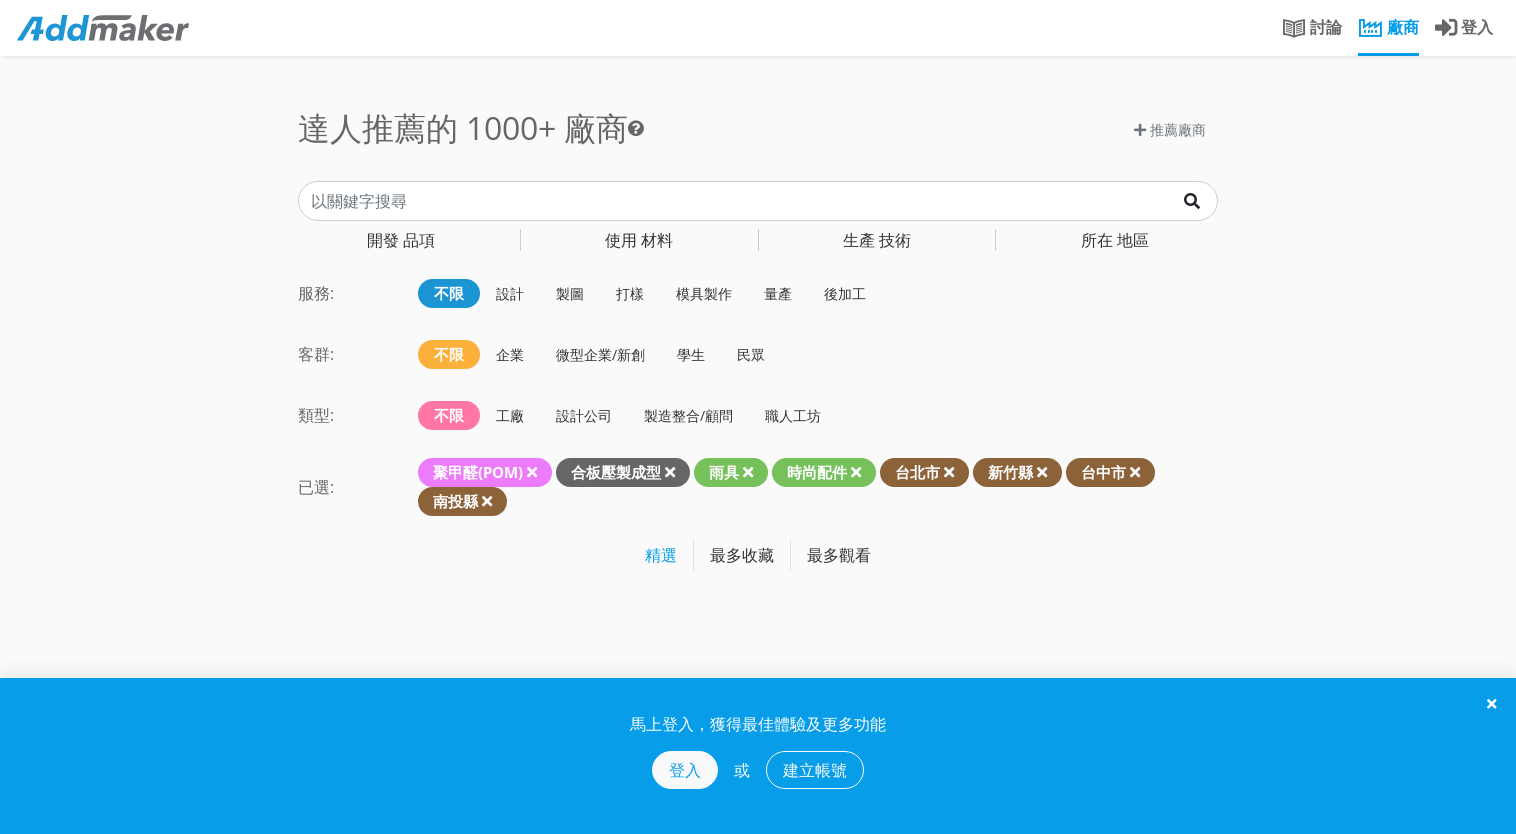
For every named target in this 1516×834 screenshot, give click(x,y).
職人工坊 (793, 415)
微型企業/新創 (600, 354)
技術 (877, 240)
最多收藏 (742, 555)
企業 (510, 354)
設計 (510, 293)
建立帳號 (815, 770)
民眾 (751, 354)
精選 (661, 555)
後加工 (845, 293)
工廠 (510, 415)
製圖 (570, 293)
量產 (778, 293)
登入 (685, 770)
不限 (449, 293)
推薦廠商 (1170, 129)
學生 (691, 354)
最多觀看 (839, 555)
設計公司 (584, 415)
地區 (1115, 240)
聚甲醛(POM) (478, 472)
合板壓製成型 (616, 472)
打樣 (630, 293)
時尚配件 (817, 472)
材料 (639, 240)
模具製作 (704, 293)
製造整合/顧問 (688, 415)
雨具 (724, 472)
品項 (401, 240)
